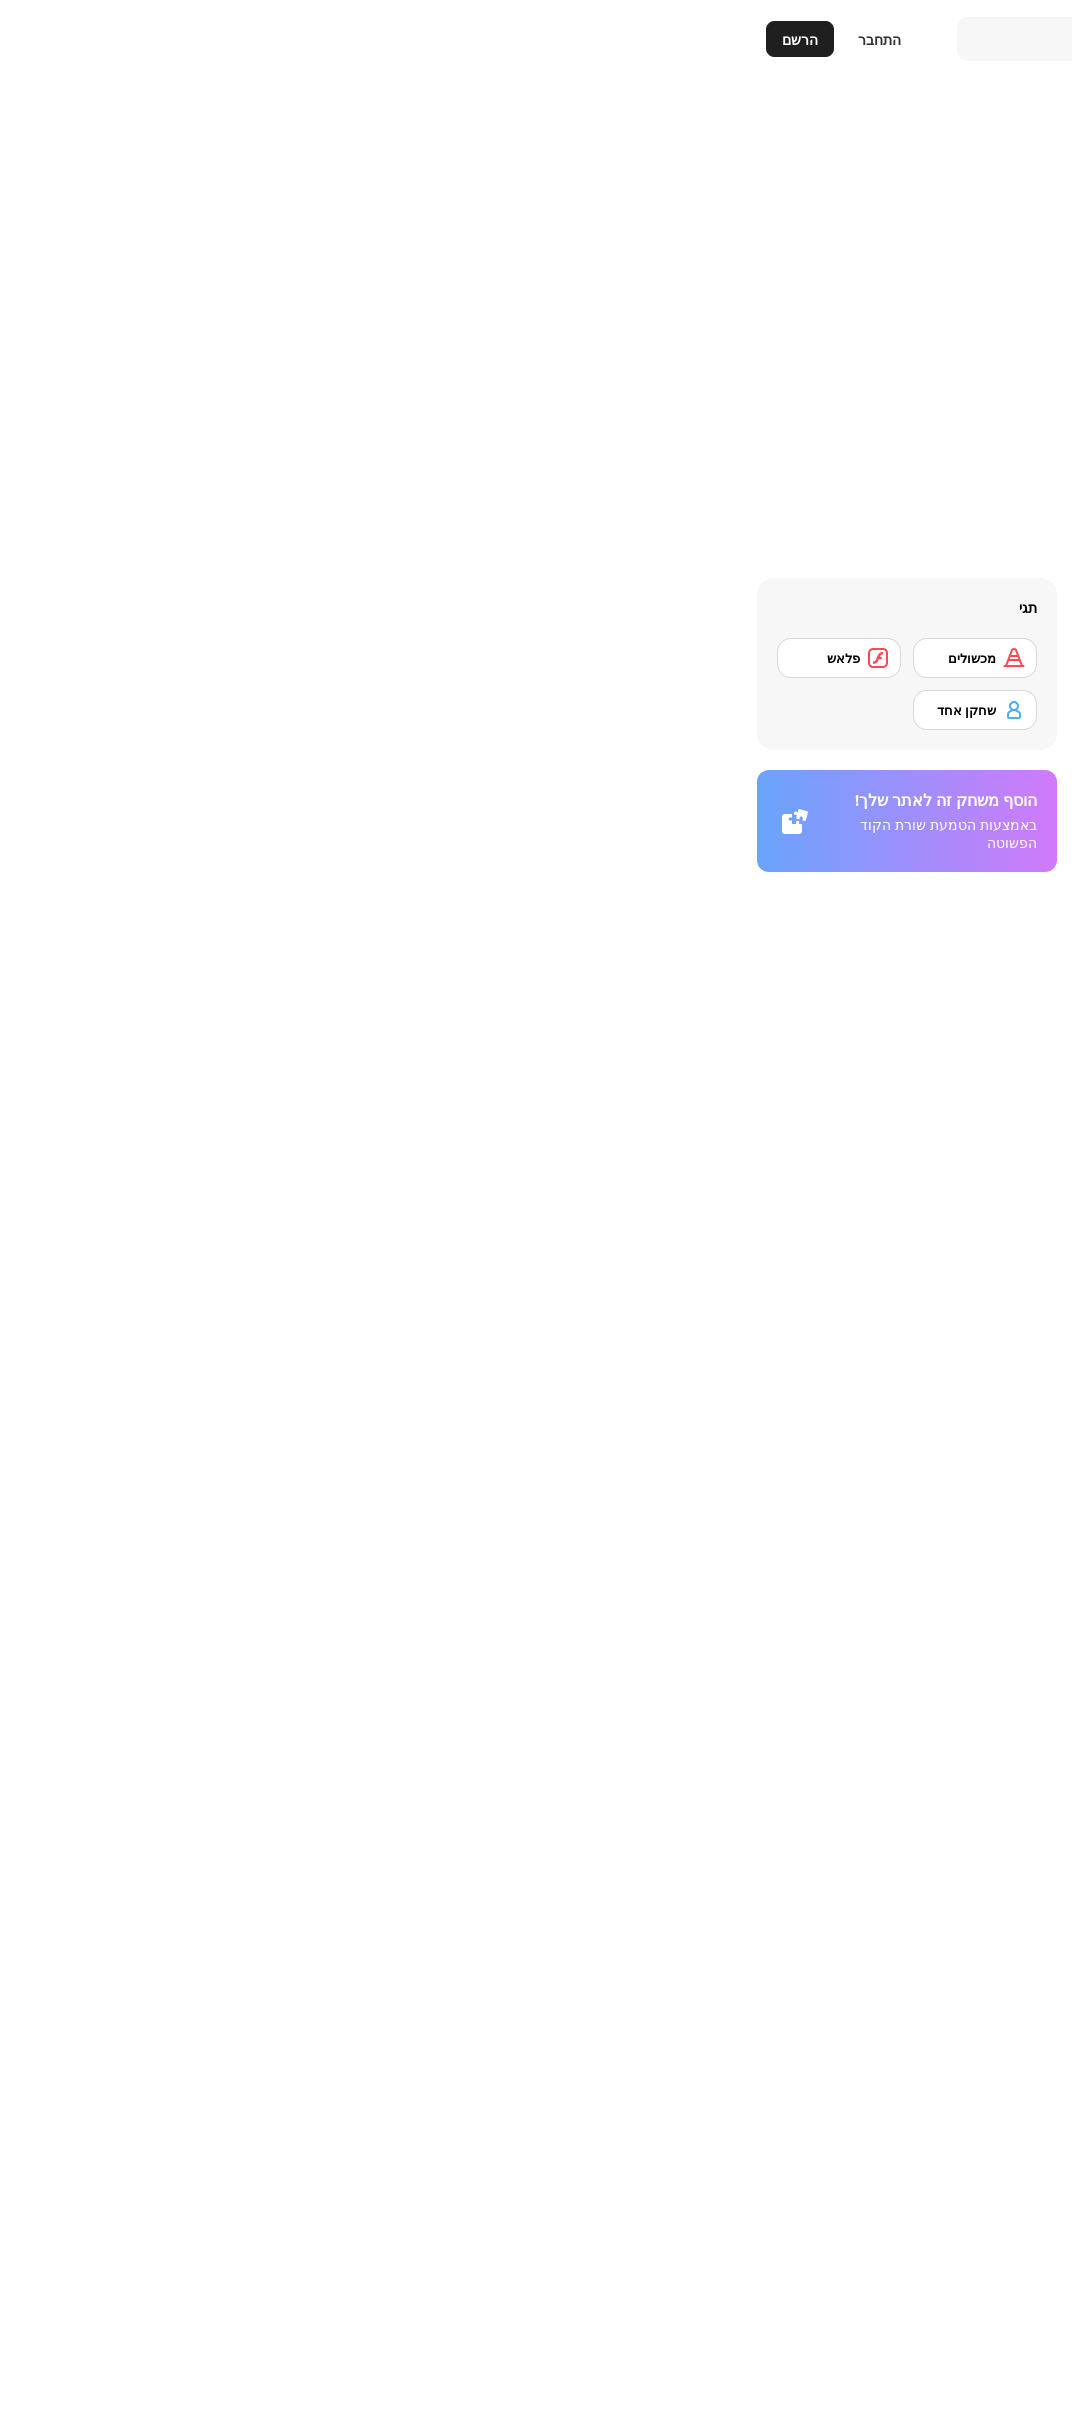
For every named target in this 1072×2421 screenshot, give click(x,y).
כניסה (653, 1544)
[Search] (694, 39)
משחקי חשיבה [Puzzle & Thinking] (945, 1378)
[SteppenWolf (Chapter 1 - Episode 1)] (605, 2155)
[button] (1012, 1347)
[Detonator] (958, 1742)
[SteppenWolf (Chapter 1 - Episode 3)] (958, 2293)
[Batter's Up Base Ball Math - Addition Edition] (782, 1742)
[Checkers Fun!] (782, 2155)
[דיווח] (878, 758)
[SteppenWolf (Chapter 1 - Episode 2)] (428, 2155)
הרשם (58, 39)
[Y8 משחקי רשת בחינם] (958, 39)
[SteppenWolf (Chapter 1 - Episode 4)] (782, 2293)
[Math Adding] (605, 1742)
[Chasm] (428, 1880)
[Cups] (782, 2018)
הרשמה (729, 1544)
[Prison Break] (605, 1880)
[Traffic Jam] (958, 2155)
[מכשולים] (233, 658)
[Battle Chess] (428, 1742)
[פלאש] (97, 658)
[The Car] (605, 2018)
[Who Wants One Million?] (958, 1880)
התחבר (137, 39)
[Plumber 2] (958, 2018)
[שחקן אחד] (233, 710)
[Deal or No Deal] (428, 2018)
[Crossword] (782, 1880)
